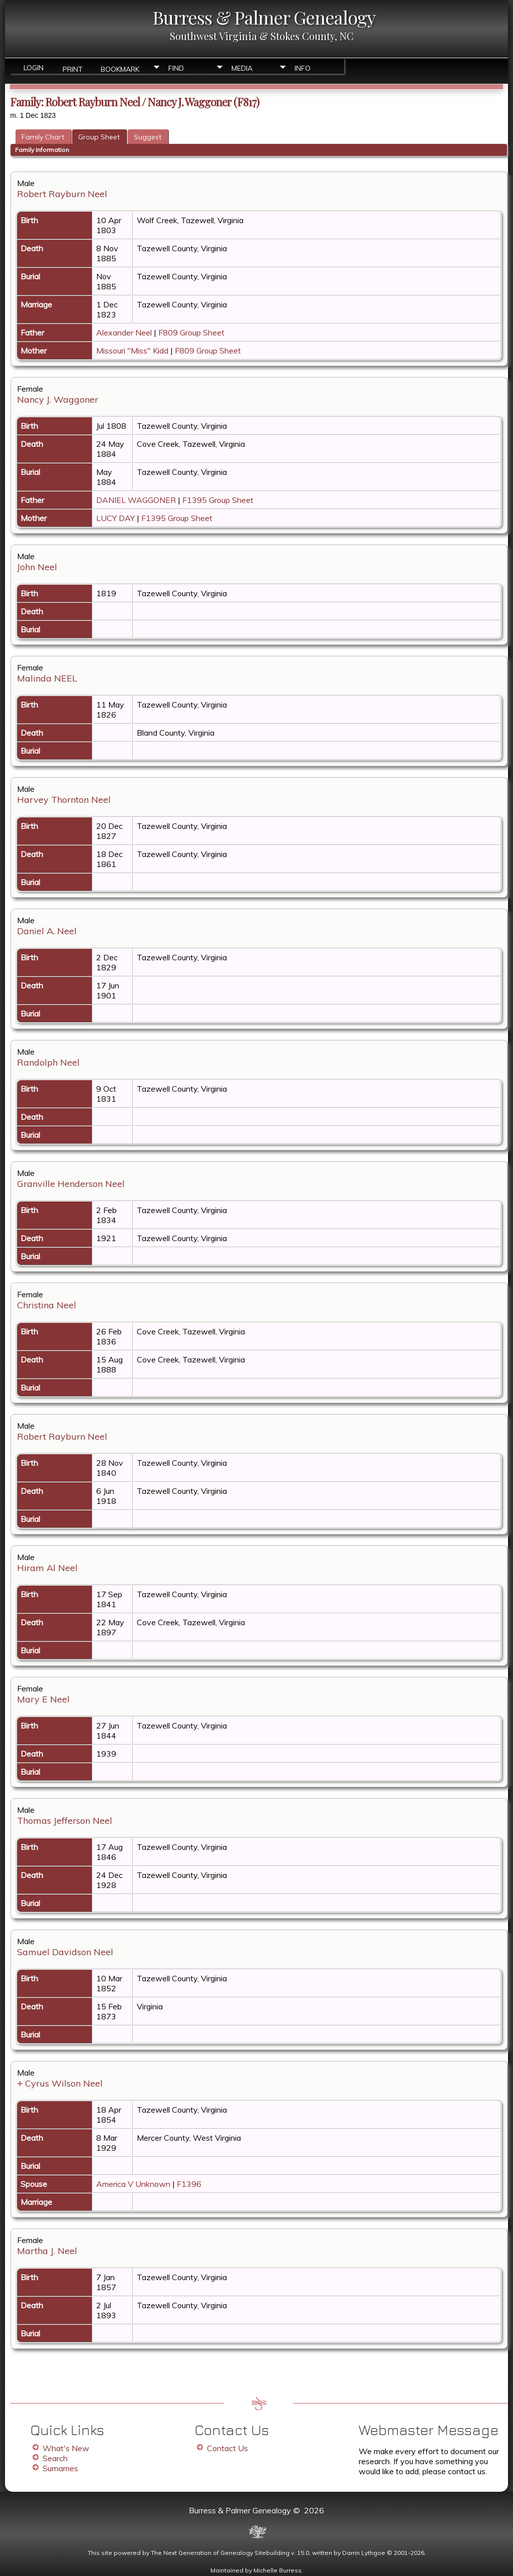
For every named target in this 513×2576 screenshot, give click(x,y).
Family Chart (43, 136)
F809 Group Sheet (191, 332)
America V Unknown (133, 2184)
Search (55, 2458)
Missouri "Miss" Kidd (132, 351)
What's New (66, 2448)
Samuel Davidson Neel (65, 1952)
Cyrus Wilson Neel (64, 2083)
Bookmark (120, 68)
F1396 (189, 2184)
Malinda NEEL (47, 678)
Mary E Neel (43, 1699)
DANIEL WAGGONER (136, 500)
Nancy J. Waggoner (57, 399)
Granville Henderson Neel (71, 1183)
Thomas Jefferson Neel (64, 1820)
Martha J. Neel (47, 2251)
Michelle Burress (277, 2570)
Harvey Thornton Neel (64, 799)
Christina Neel (46, 1305)
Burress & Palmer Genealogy (264, 17)
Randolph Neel (48, 1062)
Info (303, 68)
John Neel (37, 567)
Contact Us (227, 2448)
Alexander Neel (124, 332)
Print (73, 68)
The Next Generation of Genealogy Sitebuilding (220, 2552)
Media (241, 68)
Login (34, 67)
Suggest (147, 136)
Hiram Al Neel (47, 1568)
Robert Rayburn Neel (62, 194)
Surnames (60, 2468)
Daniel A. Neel (47, 931)
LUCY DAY (115, 518)
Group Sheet (99, 136)
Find (176, 68)
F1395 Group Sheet (217, 500)
